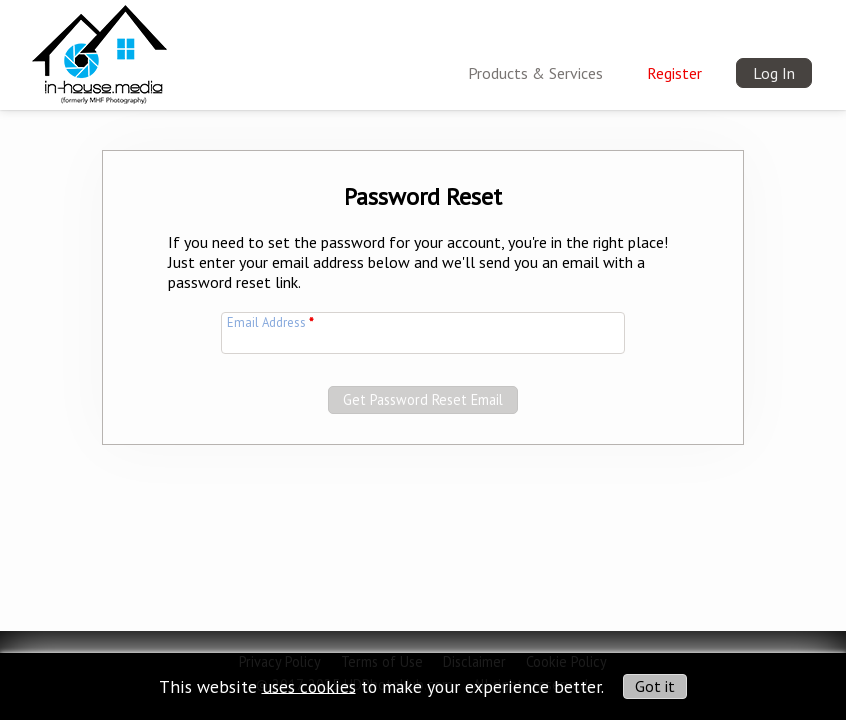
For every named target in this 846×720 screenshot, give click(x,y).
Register (674, 73)
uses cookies (309, 685)
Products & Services (535, 73)
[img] (99, 51)
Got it (655, 686)
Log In (774, 73)
